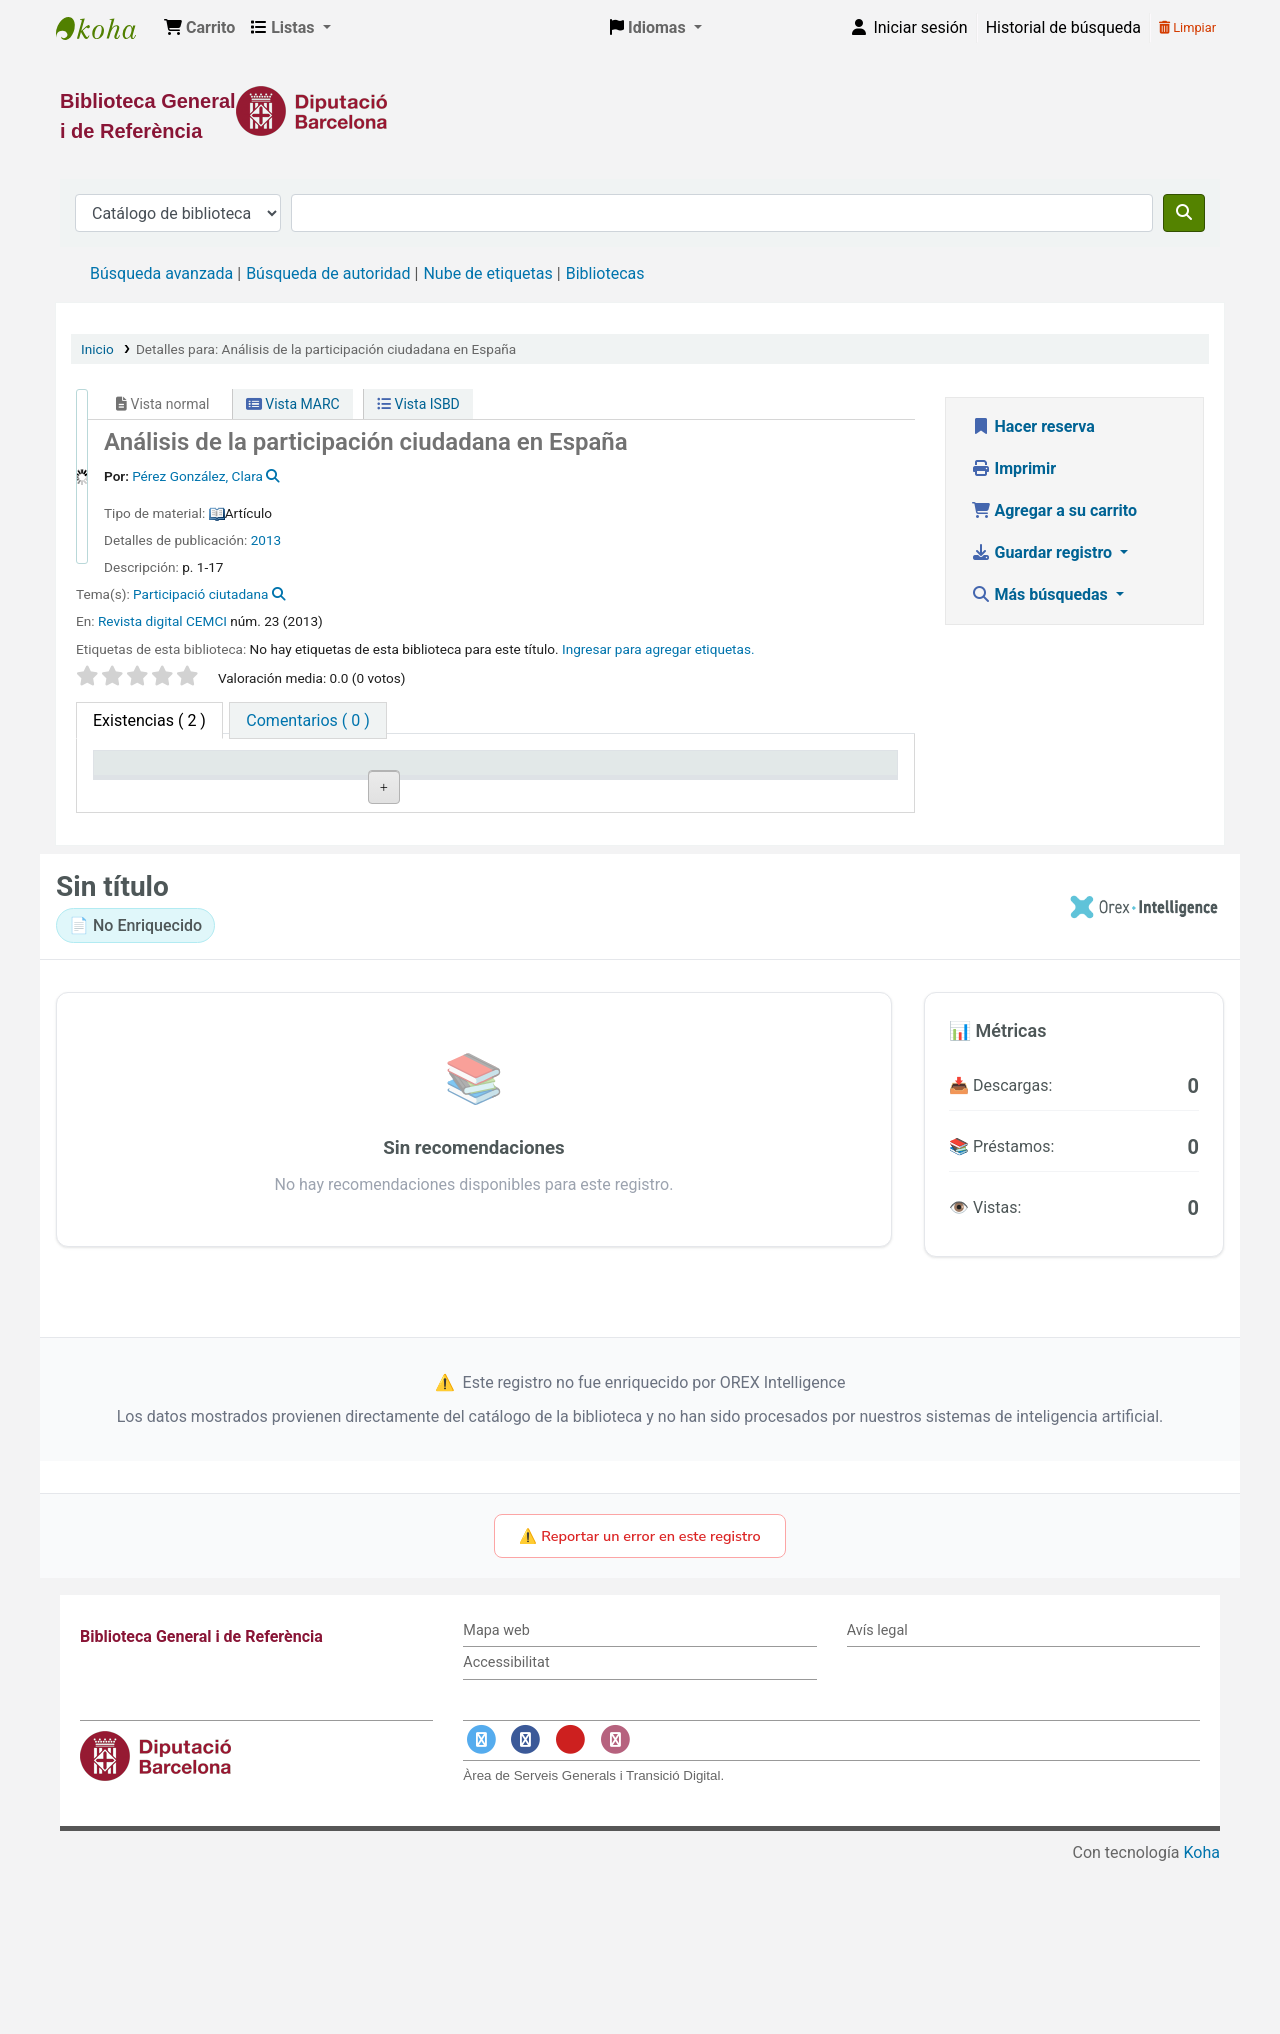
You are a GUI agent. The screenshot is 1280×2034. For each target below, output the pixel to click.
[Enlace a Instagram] (615, 1908)
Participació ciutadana (200, 594)
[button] (199, 28)
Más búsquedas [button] (1041, 594)
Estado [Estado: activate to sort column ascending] (610, 791)
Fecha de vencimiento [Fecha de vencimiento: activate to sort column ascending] (788, 782)
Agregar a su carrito (1054, 510)
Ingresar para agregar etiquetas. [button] (658, 649)
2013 (266, 540)
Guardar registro (1044, 552)
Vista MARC (293, 404)
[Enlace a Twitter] (481, 1908)
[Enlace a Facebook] (526, 1908)
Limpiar (1187, 27)
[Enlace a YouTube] (570, 1908)
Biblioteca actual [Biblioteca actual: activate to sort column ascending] (321, 791)
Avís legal (877, 1799)
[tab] (307, 720)
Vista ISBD (418, 404)
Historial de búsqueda (1063, 27)
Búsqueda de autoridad (328, 273)
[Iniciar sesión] (908, 28)
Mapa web (496, 1799)
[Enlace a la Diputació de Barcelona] (640, 111)
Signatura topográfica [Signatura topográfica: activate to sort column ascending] (464, 782)
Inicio (97, 349)
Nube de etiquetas (487, 273)
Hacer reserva (1033, 426)
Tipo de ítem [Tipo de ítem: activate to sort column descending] (146, 791)
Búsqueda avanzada (161, 273)
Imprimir (1014, 468)
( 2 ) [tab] (149, 720)
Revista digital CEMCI (162, 621)
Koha (1202, 2021)
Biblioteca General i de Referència (106, 28)
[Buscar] (1184, 213)
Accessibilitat (506, 1831)
